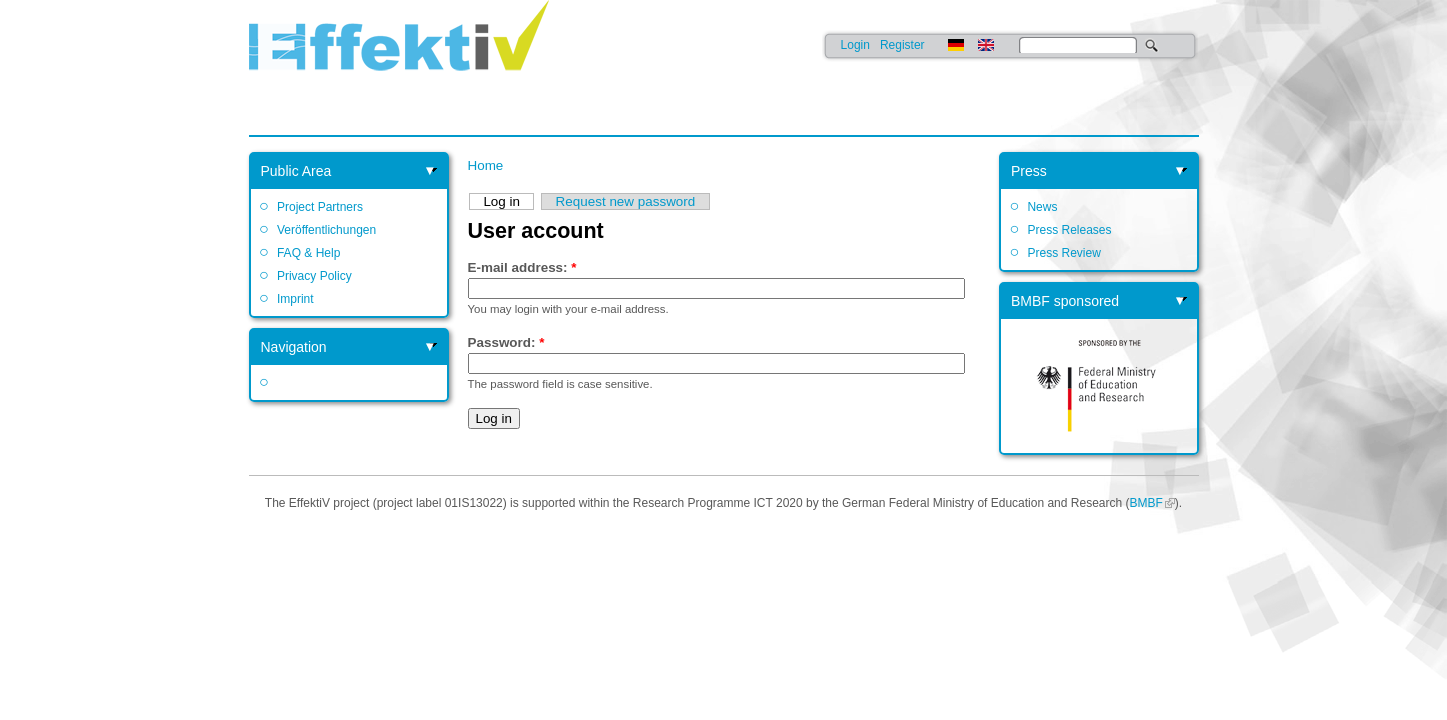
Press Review (1063, 253)
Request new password (626, 201)
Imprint (295, 299)
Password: (506, 342)
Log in (501, 201)
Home (486, 165)
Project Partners (320, 207)
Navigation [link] (294, 347)
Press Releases (1069, 230)
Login (855, 45)
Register (902, 45)
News (1042, 207)
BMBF (1145, 503)
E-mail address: (522, 267)
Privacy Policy (314, 276)
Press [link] (1029, 171)
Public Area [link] (296, 171)
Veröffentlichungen (326, 230)
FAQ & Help (308, 253)
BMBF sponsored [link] (1065, 301)
